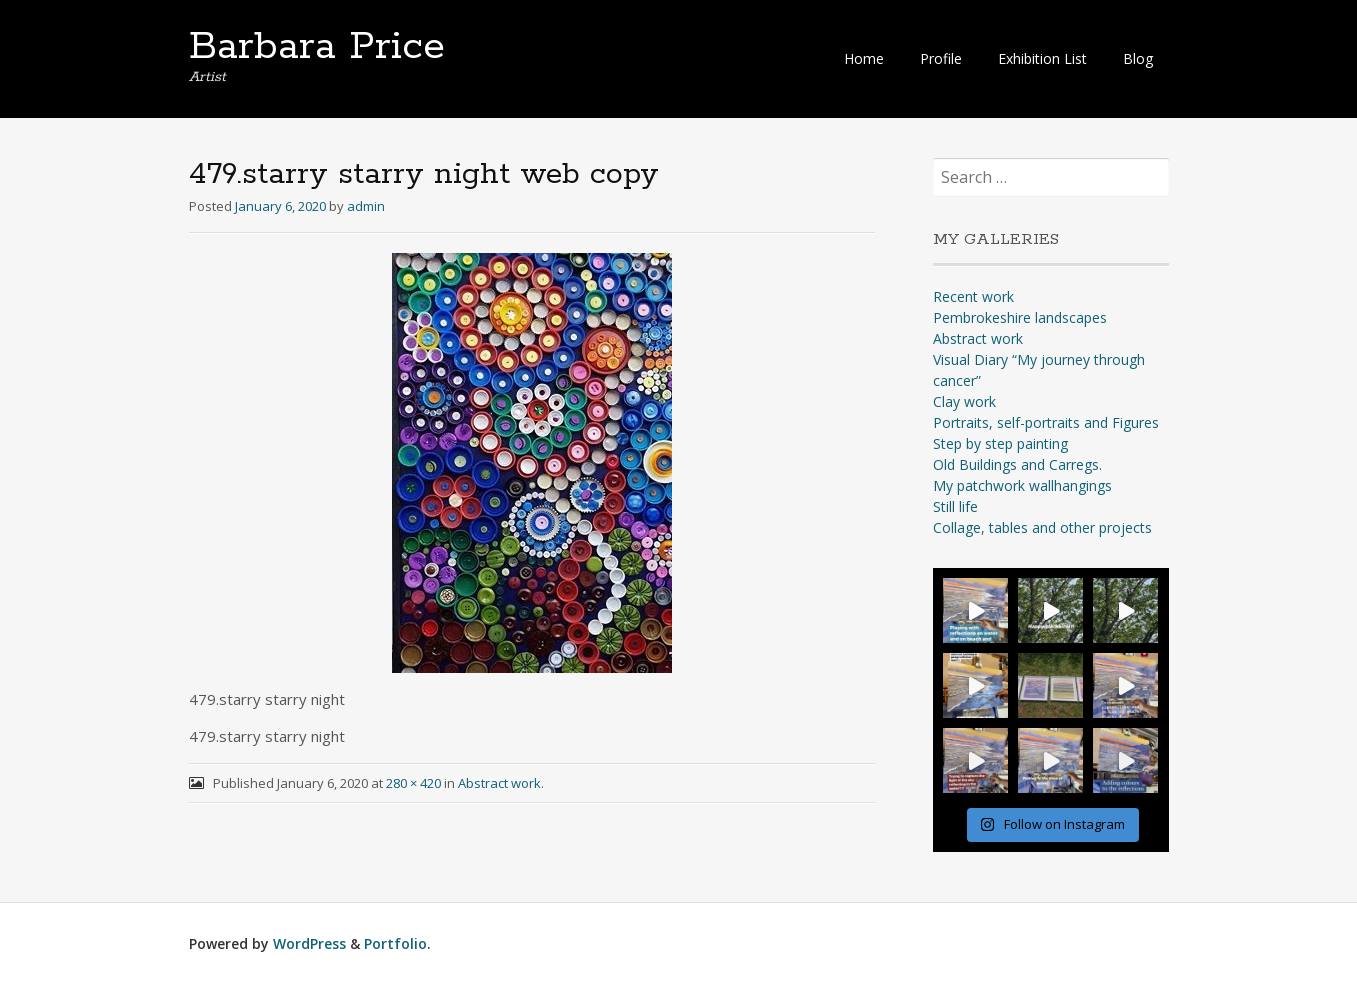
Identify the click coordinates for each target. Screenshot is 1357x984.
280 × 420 (413, 783)
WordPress (309, 943)
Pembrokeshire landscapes (1020, 317)
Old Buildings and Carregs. (1017, 464)
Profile (941, 58)
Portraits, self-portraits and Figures (1046, 422)
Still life (955, 506)
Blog (1138, 58)
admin (366, 206)
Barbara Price (317, 47)
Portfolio (395, 943)
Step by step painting (1000, 443)
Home (864, 58)
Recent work (973, 296)
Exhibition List (1042, 58)
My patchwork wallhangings (1022, 485)
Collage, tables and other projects (1042, 527)
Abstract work (499, 783)
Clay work (964, 401)
